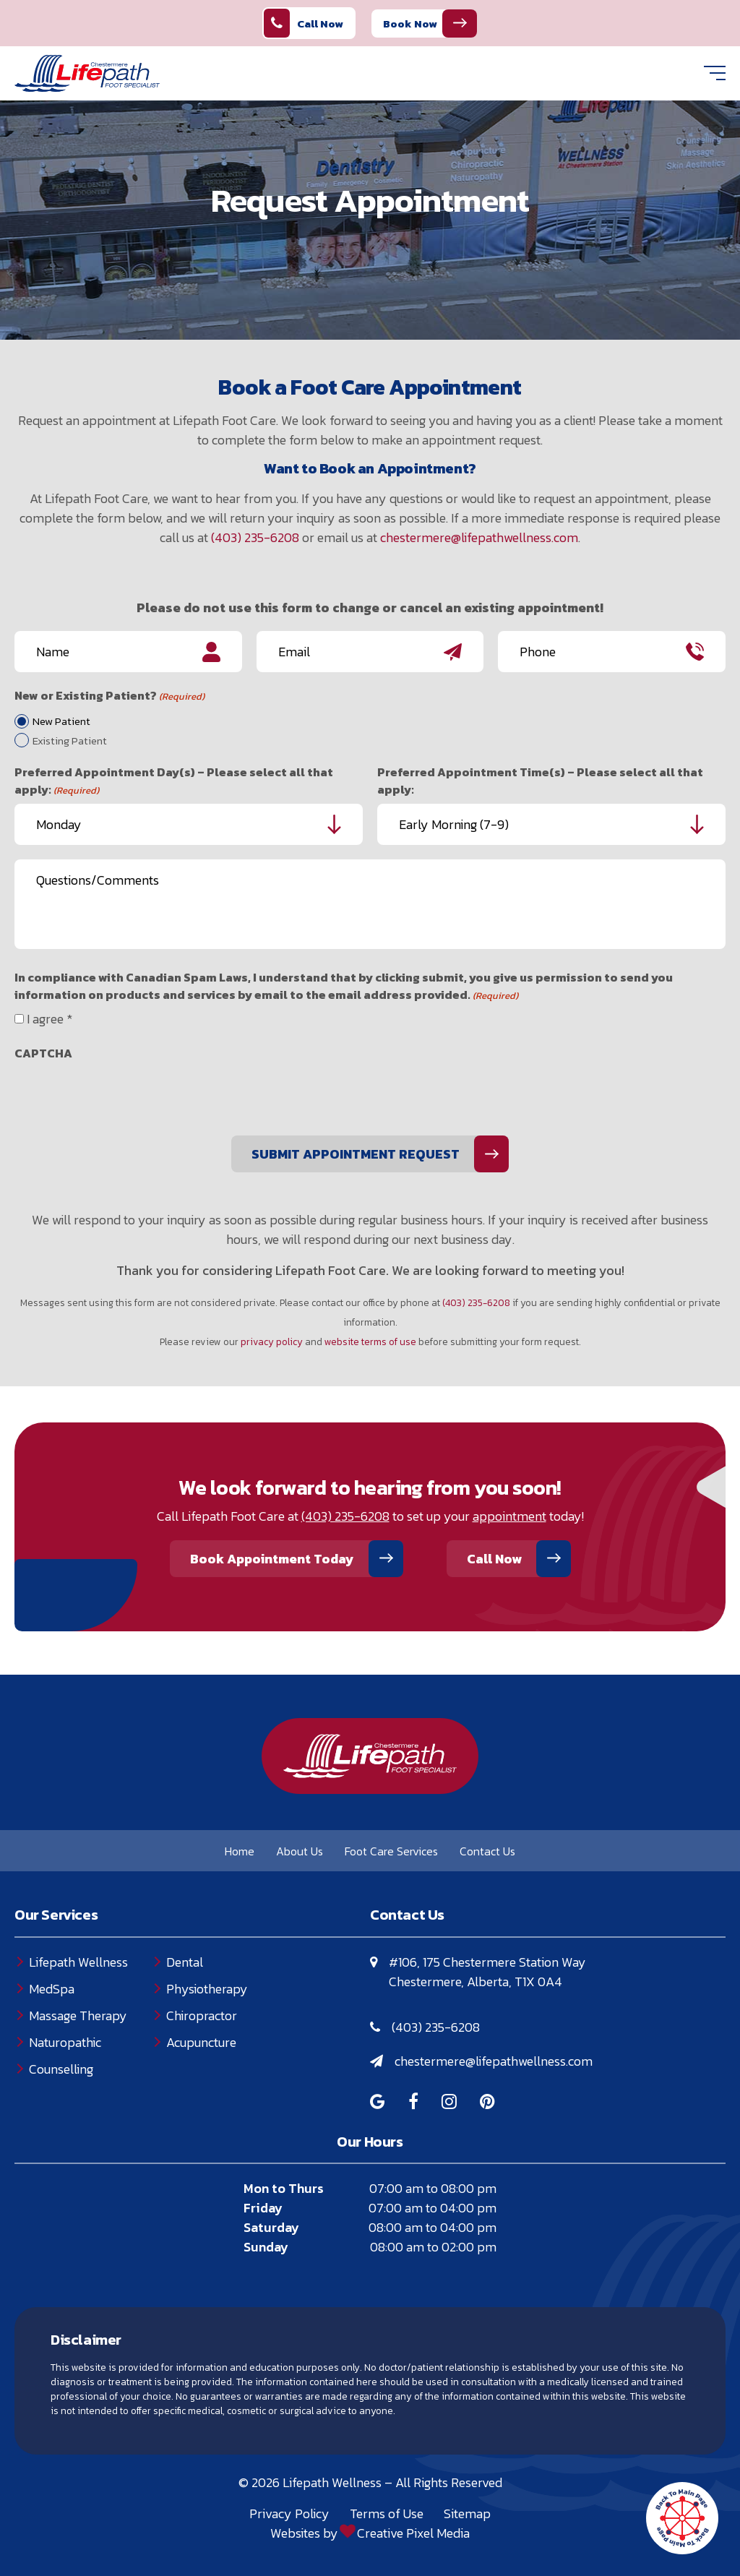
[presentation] (124, 1096)
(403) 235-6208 (255, 537)
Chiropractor (201, 2015)
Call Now (303, 23)
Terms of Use (386, 2513)
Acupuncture (201, 2042)
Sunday (266, 2247)
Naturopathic (65, 2042)
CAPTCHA (43, 1053)
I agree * (49, 1019)
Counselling (61, 2069)
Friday (263, 2207)
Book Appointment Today (272, 1558)
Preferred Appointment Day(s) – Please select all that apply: (173, 780)
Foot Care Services (391, 1851)
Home (239, 1851)
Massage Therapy (78, 2015)
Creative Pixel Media (413, 2533)
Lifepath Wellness (78, 1962)
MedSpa (51, 1988)
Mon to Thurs (284, 2188)
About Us (299, 1851)
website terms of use (370, 1341)
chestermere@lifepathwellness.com (479, 537)
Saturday (271, 2227)
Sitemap (467, 2513)
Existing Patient (70, 741)
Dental (184, 1962)
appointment (509, 1516)
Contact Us (487, 1851)
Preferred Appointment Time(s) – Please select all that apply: (540, 780)
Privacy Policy (289, 2513)
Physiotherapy (207, 1988)
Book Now (410, 23)
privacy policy (272, 1341)
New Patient (61, 721)
